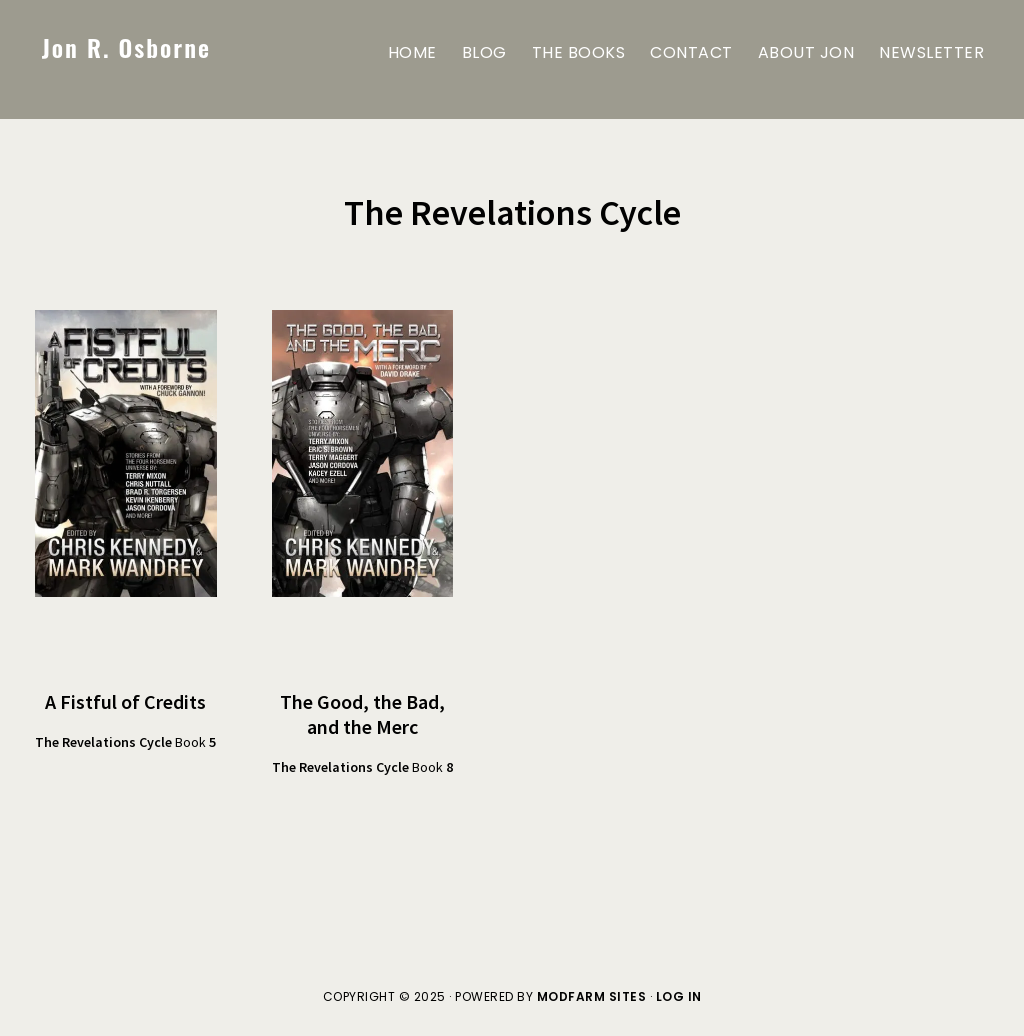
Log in (679, 996)
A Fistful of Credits (125, 701)
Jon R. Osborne (126, 47)
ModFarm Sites (592, 996)
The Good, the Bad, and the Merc (362, 714)
